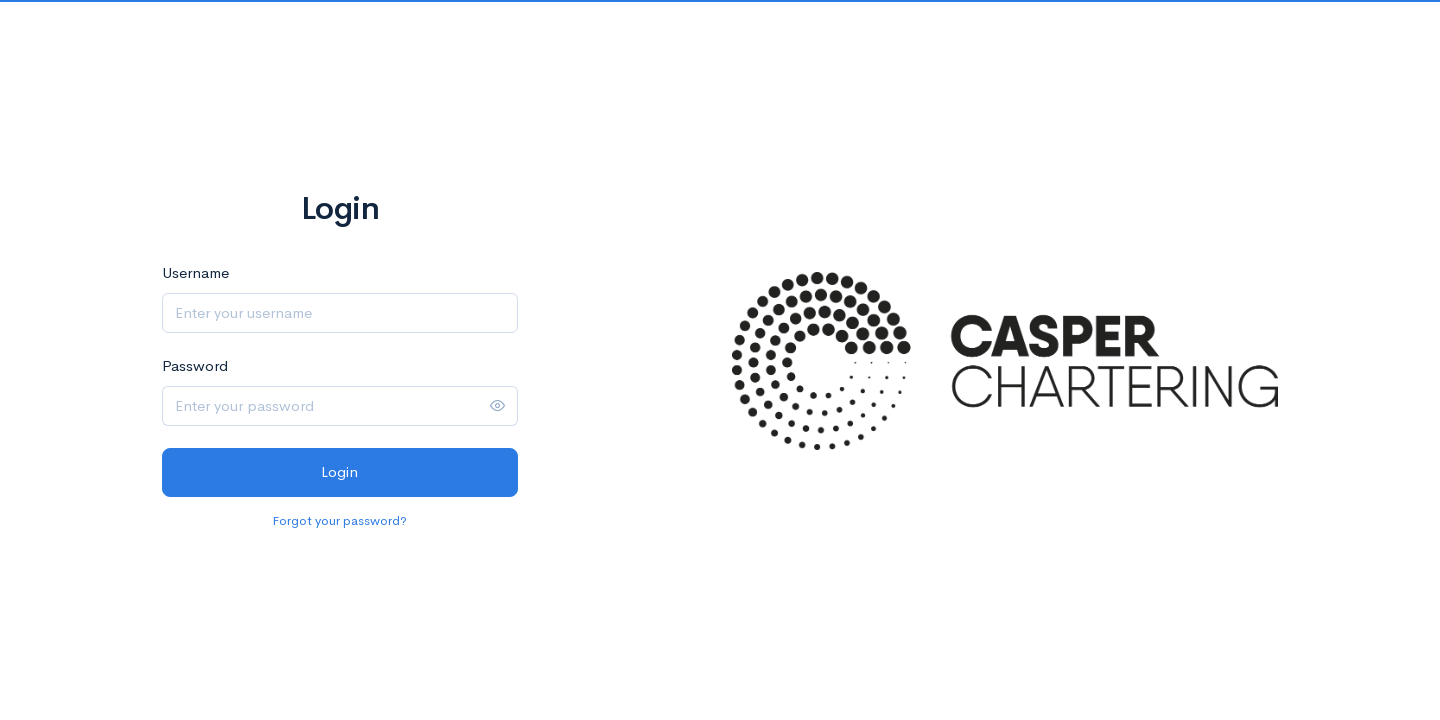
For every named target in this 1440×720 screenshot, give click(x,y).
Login (339, 471)
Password (195, 365)
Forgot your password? (339, 520)
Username (195, 272)
